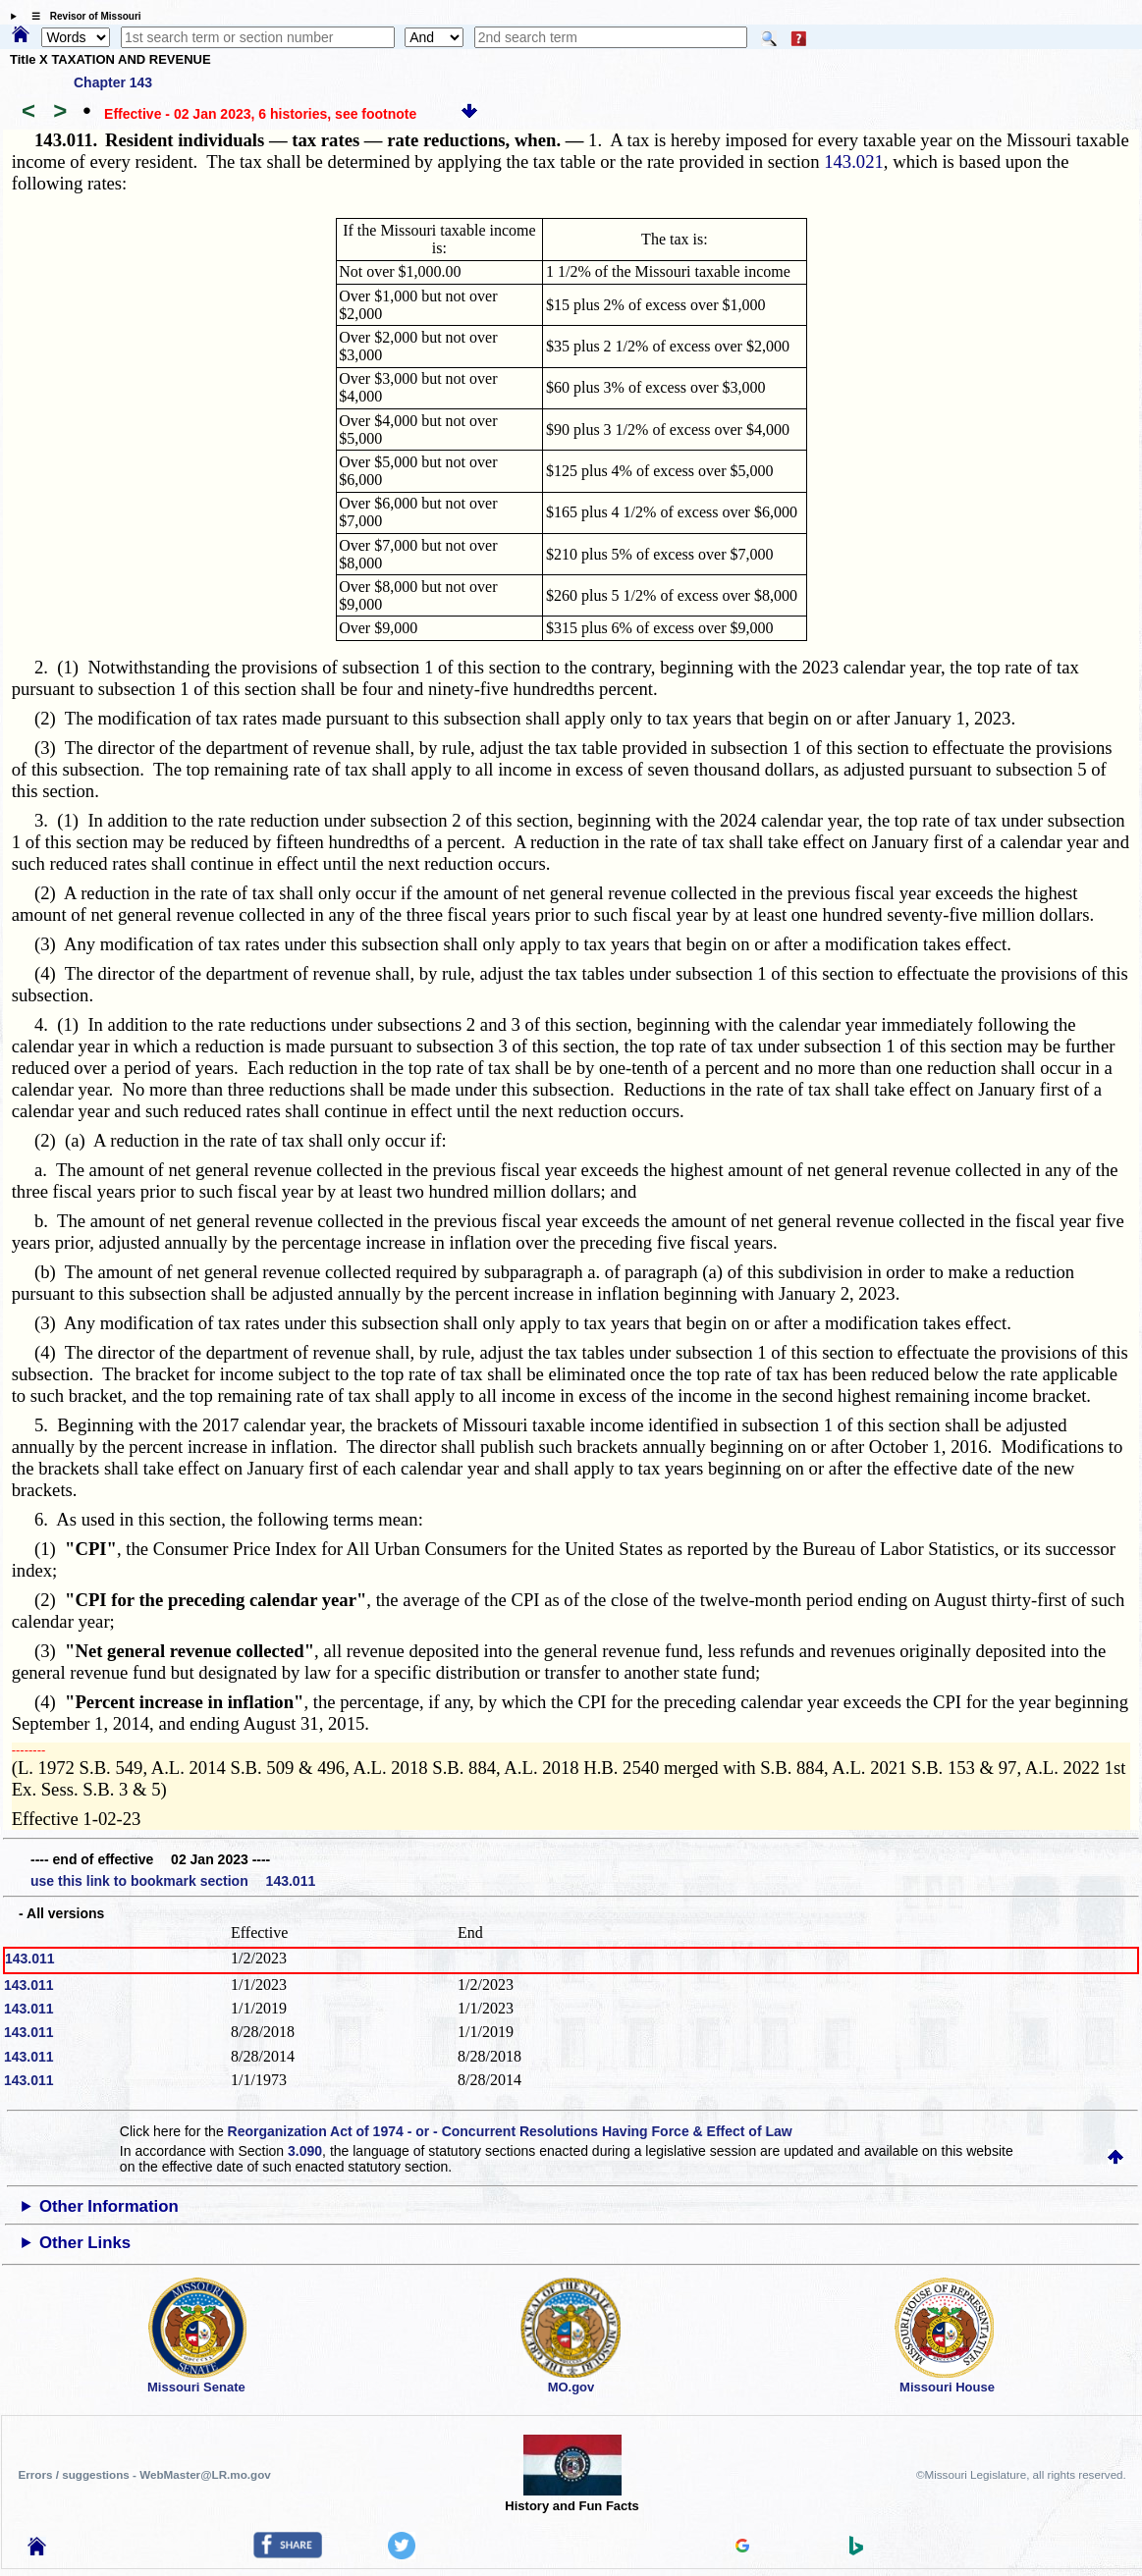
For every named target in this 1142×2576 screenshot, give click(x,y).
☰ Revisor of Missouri (81, 16)
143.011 (30, 1958)
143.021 (854, 161)
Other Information (109, 2206)
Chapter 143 (113, 82)
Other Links (85, 2242)
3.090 (305, 2151)
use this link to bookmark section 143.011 (172, 1881)
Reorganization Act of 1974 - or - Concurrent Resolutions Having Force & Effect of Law (510, 2131)
